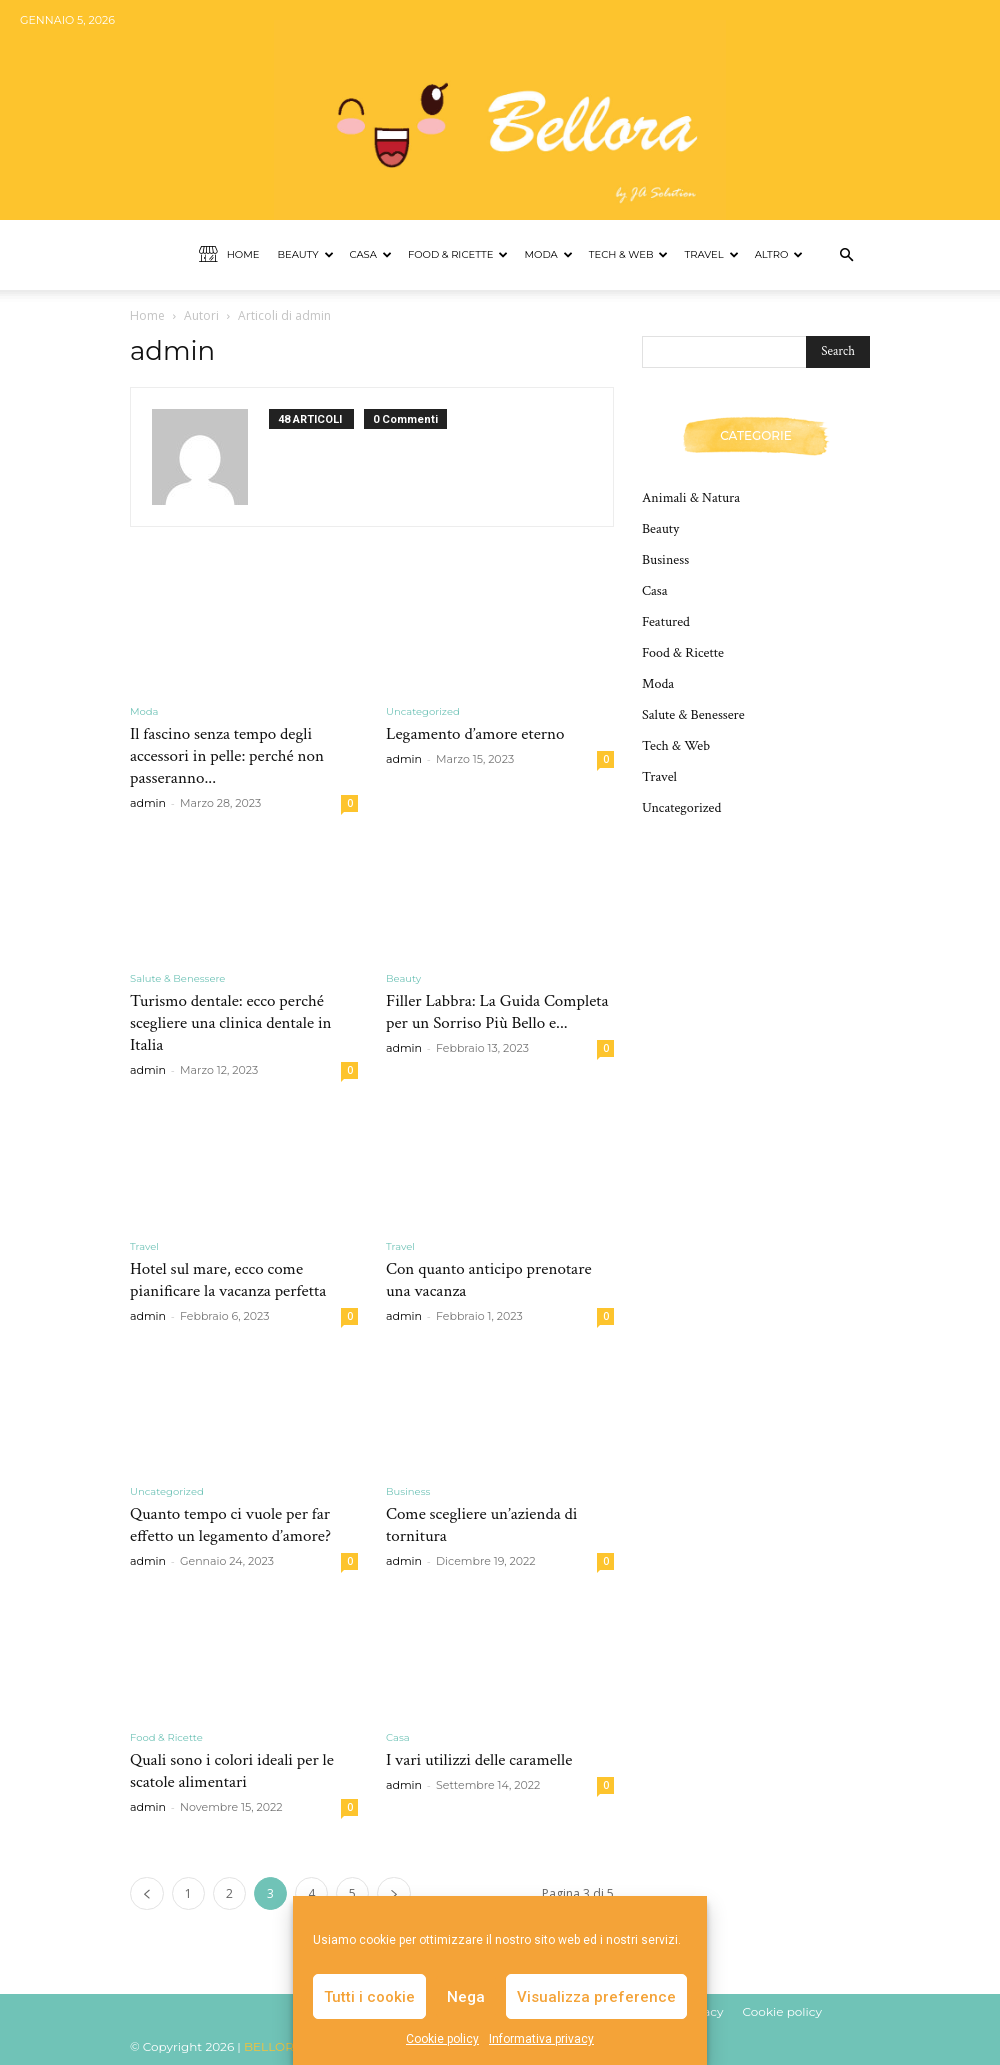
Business (408, 1491)
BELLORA (273, 2046)
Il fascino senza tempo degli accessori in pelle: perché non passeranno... (227, 756)
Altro (779, 254)
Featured (666, 622)
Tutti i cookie (369, 1997)
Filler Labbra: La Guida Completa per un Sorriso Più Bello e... (497, 1012)
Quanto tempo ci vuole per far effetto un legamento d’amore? (230, 1525)
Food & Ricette (458, 254)
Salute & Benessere (177, 978)
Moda (548, 254)
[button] (846, 255)
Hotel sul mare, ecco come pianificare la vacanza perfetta (228, 1280)
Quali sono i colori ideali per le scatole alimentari (232, 1771)
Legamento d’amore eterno (475, 734)
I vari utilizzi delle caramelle (479, 1760)
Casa (371, 254)
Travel (711, 254)
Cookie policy (442, 2039)
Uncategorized (423, 711)
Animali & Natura (691, 498)
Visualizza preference (596, 1997)
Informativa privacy (541, 2039)
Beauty (305, 254)
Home (229, 255)
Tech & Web (629, 254)
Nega (466, 1997)
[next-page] (394, 1893)
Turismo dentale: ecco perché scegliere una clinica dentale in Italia (231, 1023)
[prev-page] (147, 1893)
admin (148, 803)
